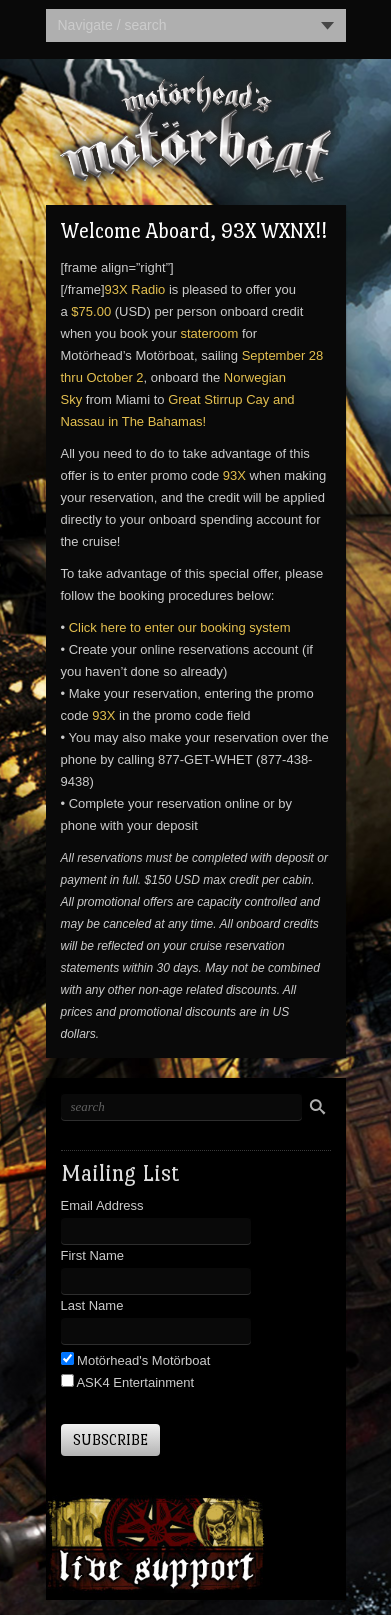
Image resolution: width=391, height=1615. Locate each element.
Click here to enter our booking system (180, 627)
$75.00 (91, 311)
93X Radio (135, 289)
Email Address (102, 1205)
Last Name (92, 1305)
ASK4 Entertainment (134, 1382)
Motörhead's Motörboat (142, 1360)
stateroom (209, 333)
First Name (93, 1255)
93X (234, 475)
